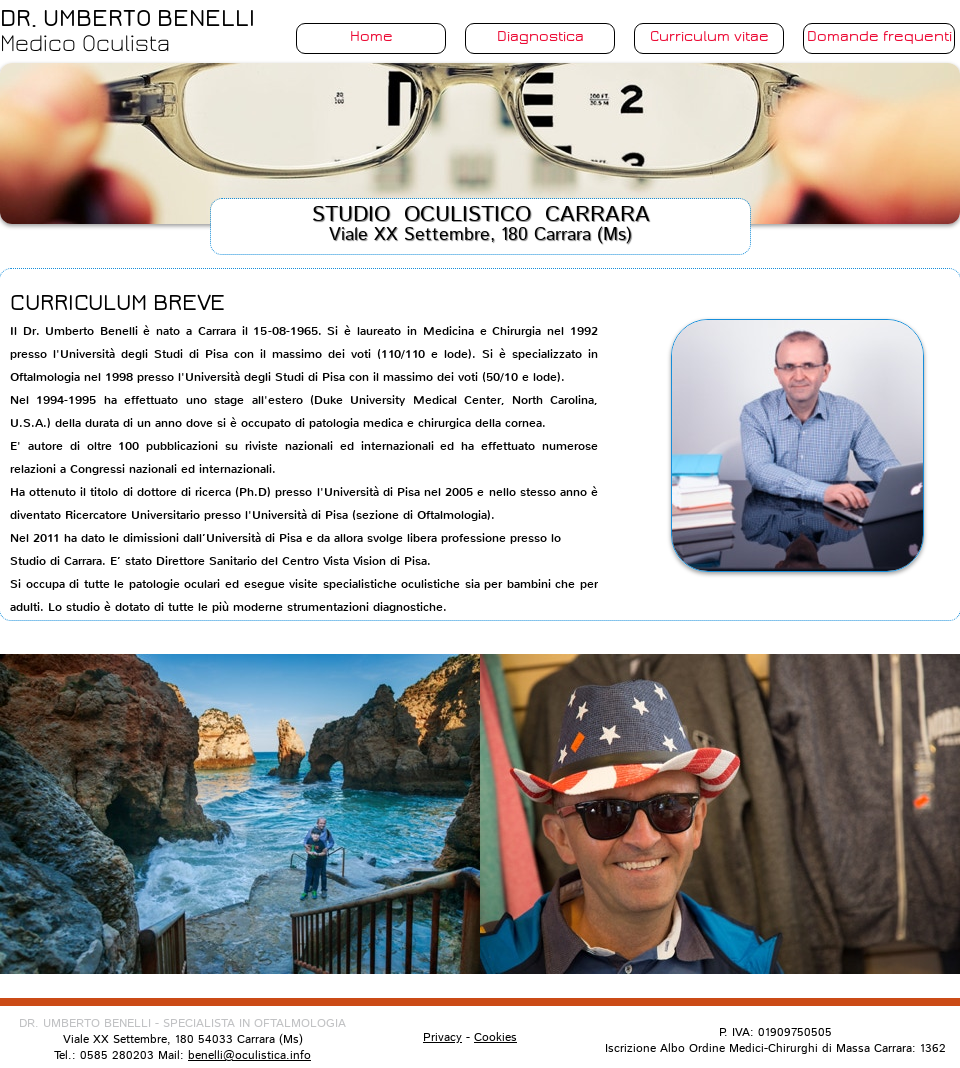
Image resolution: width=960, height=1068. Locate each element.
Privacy (442, 1037)
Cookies (495, 1037)
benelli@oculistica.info (249, 1055)
